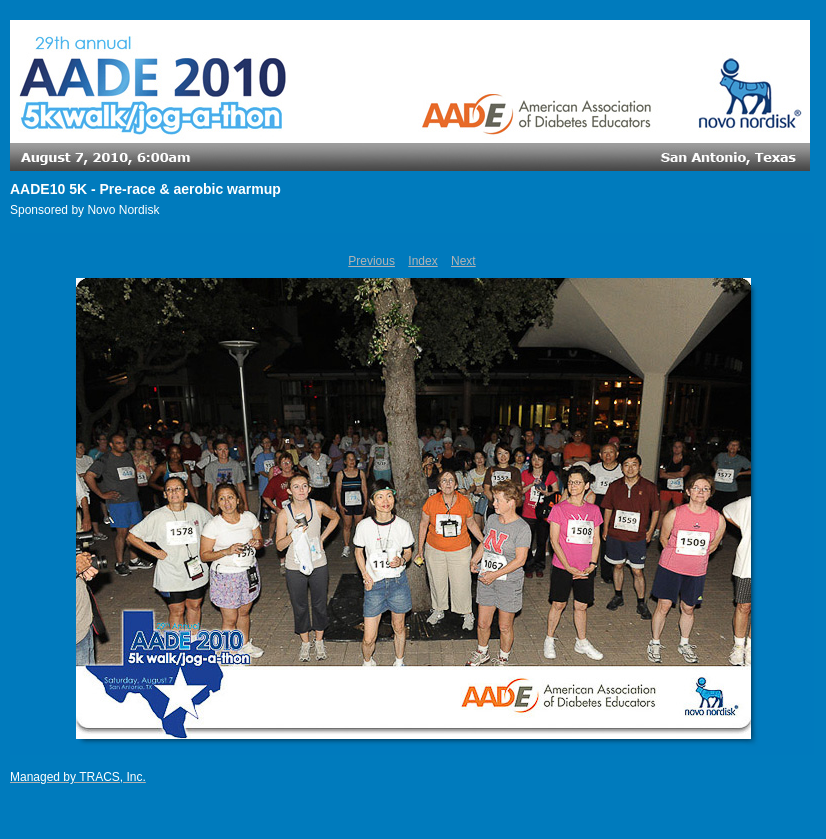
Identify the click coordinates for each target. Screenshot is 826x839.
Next (463, 261)
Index (422, 261)
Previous (371, 261)
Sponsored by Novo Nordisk (84, 210)
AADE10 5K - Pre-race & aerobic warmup (145, 189)
